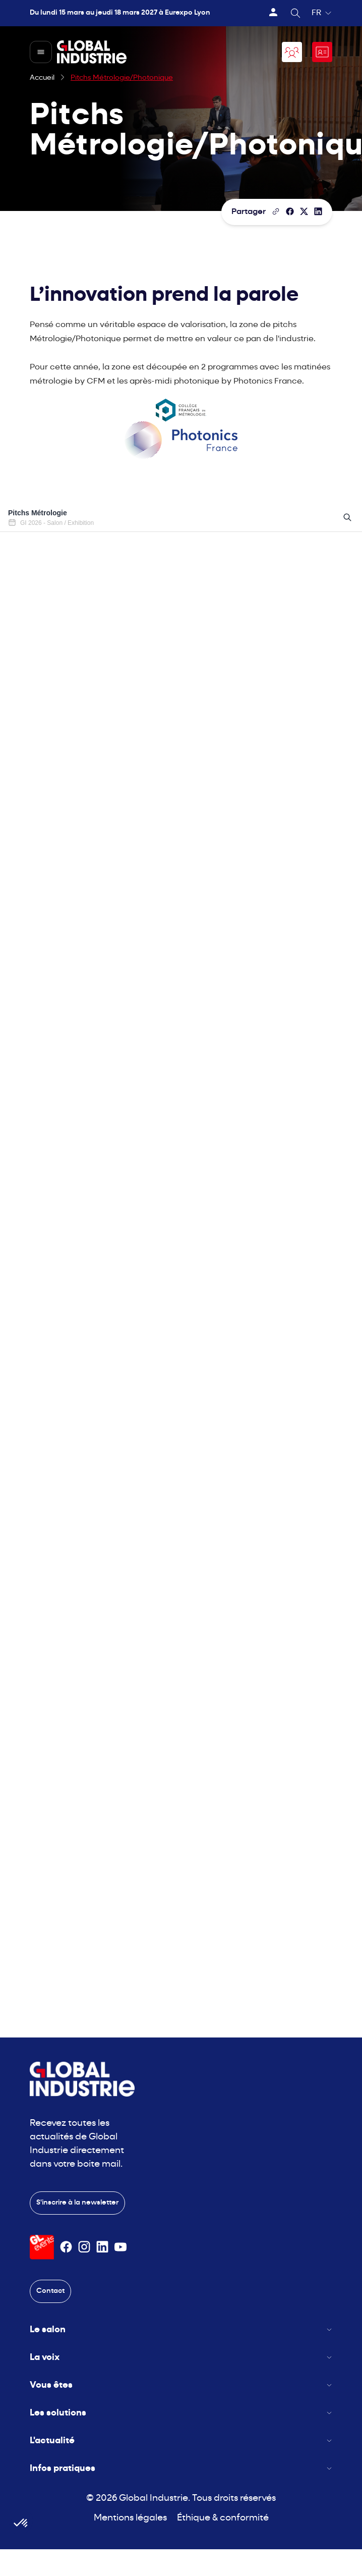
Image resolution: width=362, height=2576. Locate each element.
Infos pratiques (181, 2469)
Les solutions (181, 2413)
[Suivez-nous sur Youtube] (120, 2247)
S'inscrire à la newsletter (77, 2203)
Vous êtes (181, 2385)
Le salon (181, 2330)
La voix (181, 2358)
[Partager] (290, 211)
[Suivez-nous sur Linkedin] (102, 2247)
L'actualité (181, 2441)
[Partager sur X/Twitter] (304, 211)
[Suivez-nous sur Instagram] (84, 2247)
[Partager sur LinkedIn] (318, 211)
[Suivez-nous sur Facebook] (66, 2247)
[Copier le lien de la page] (276, 211)
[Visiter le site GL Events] (42, 2247)
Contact (50, 2291)
